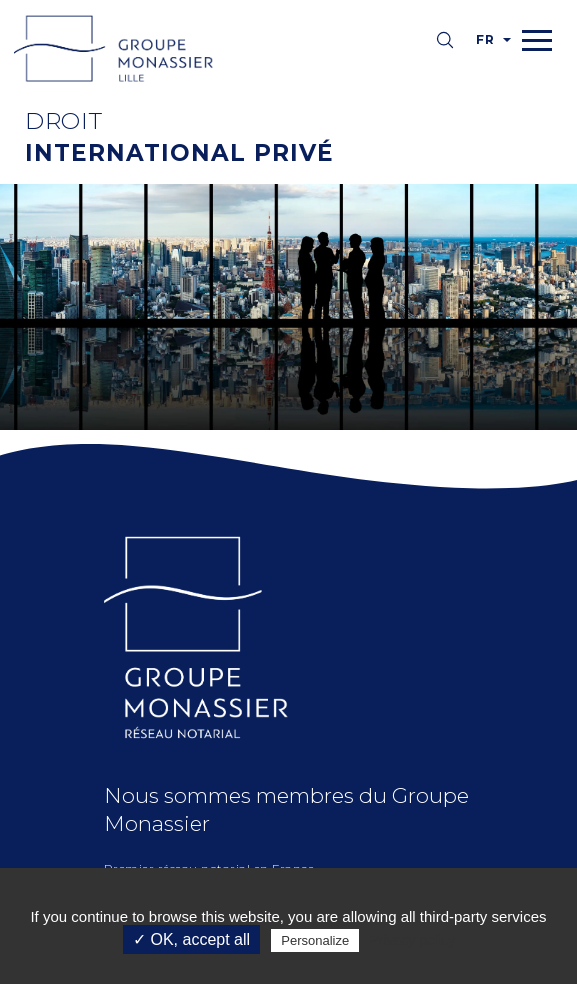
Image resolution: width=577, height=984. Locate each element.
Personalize (315, 940)
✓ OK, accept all (191, 939)
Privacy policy (412, 940)
